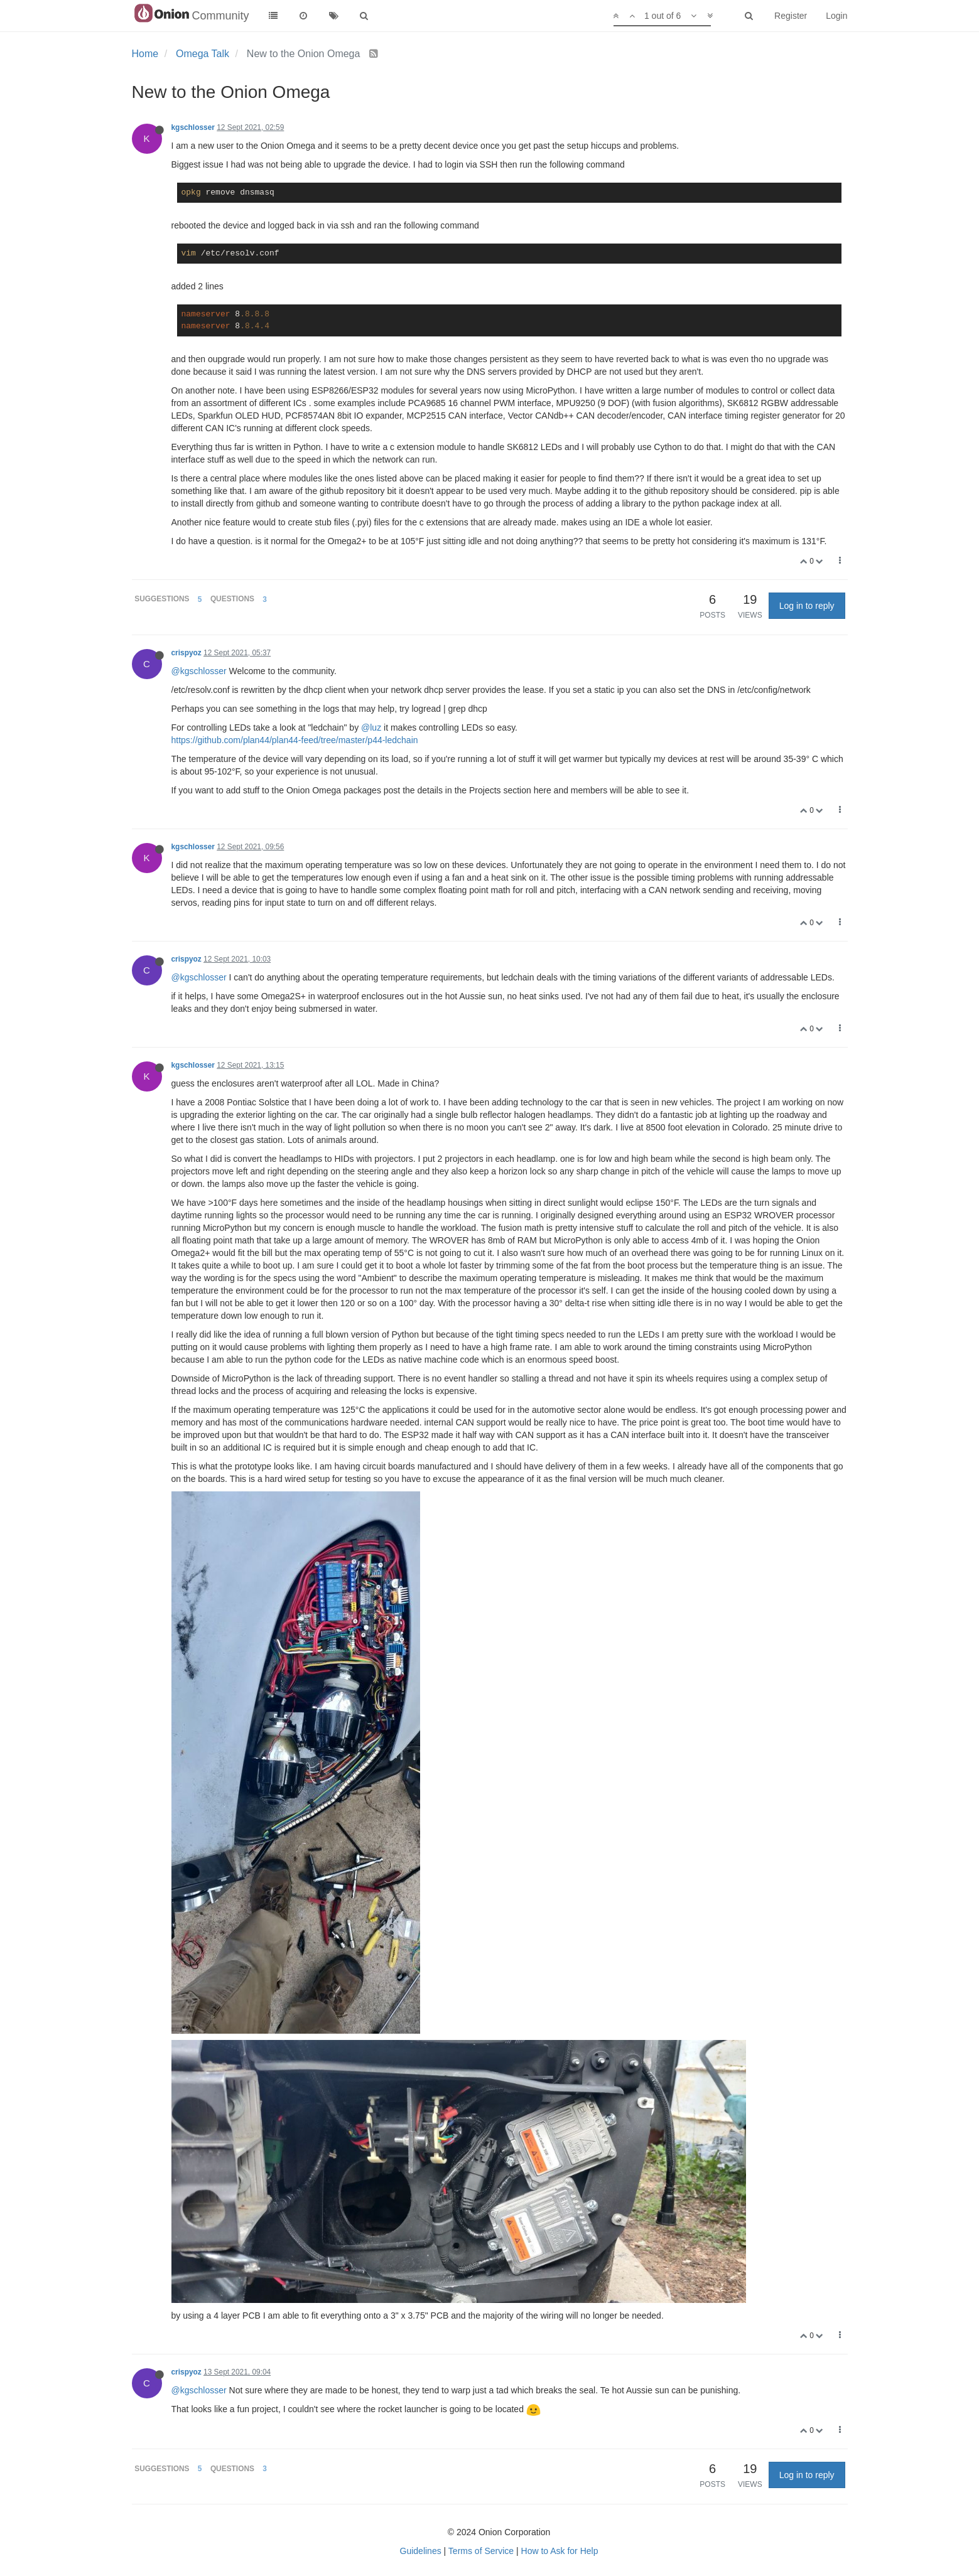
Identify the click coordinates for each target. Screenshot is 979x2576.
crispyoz (186, 652)
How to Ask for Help (559, 2551)
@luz (371, 727)
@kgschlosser (199, 671)
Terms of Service (481, 2551)
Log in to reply (807, 606)
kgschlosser (193, 127)
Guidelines (420, 2551)
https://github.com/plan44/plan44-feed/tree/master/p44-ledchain (294, 740)
